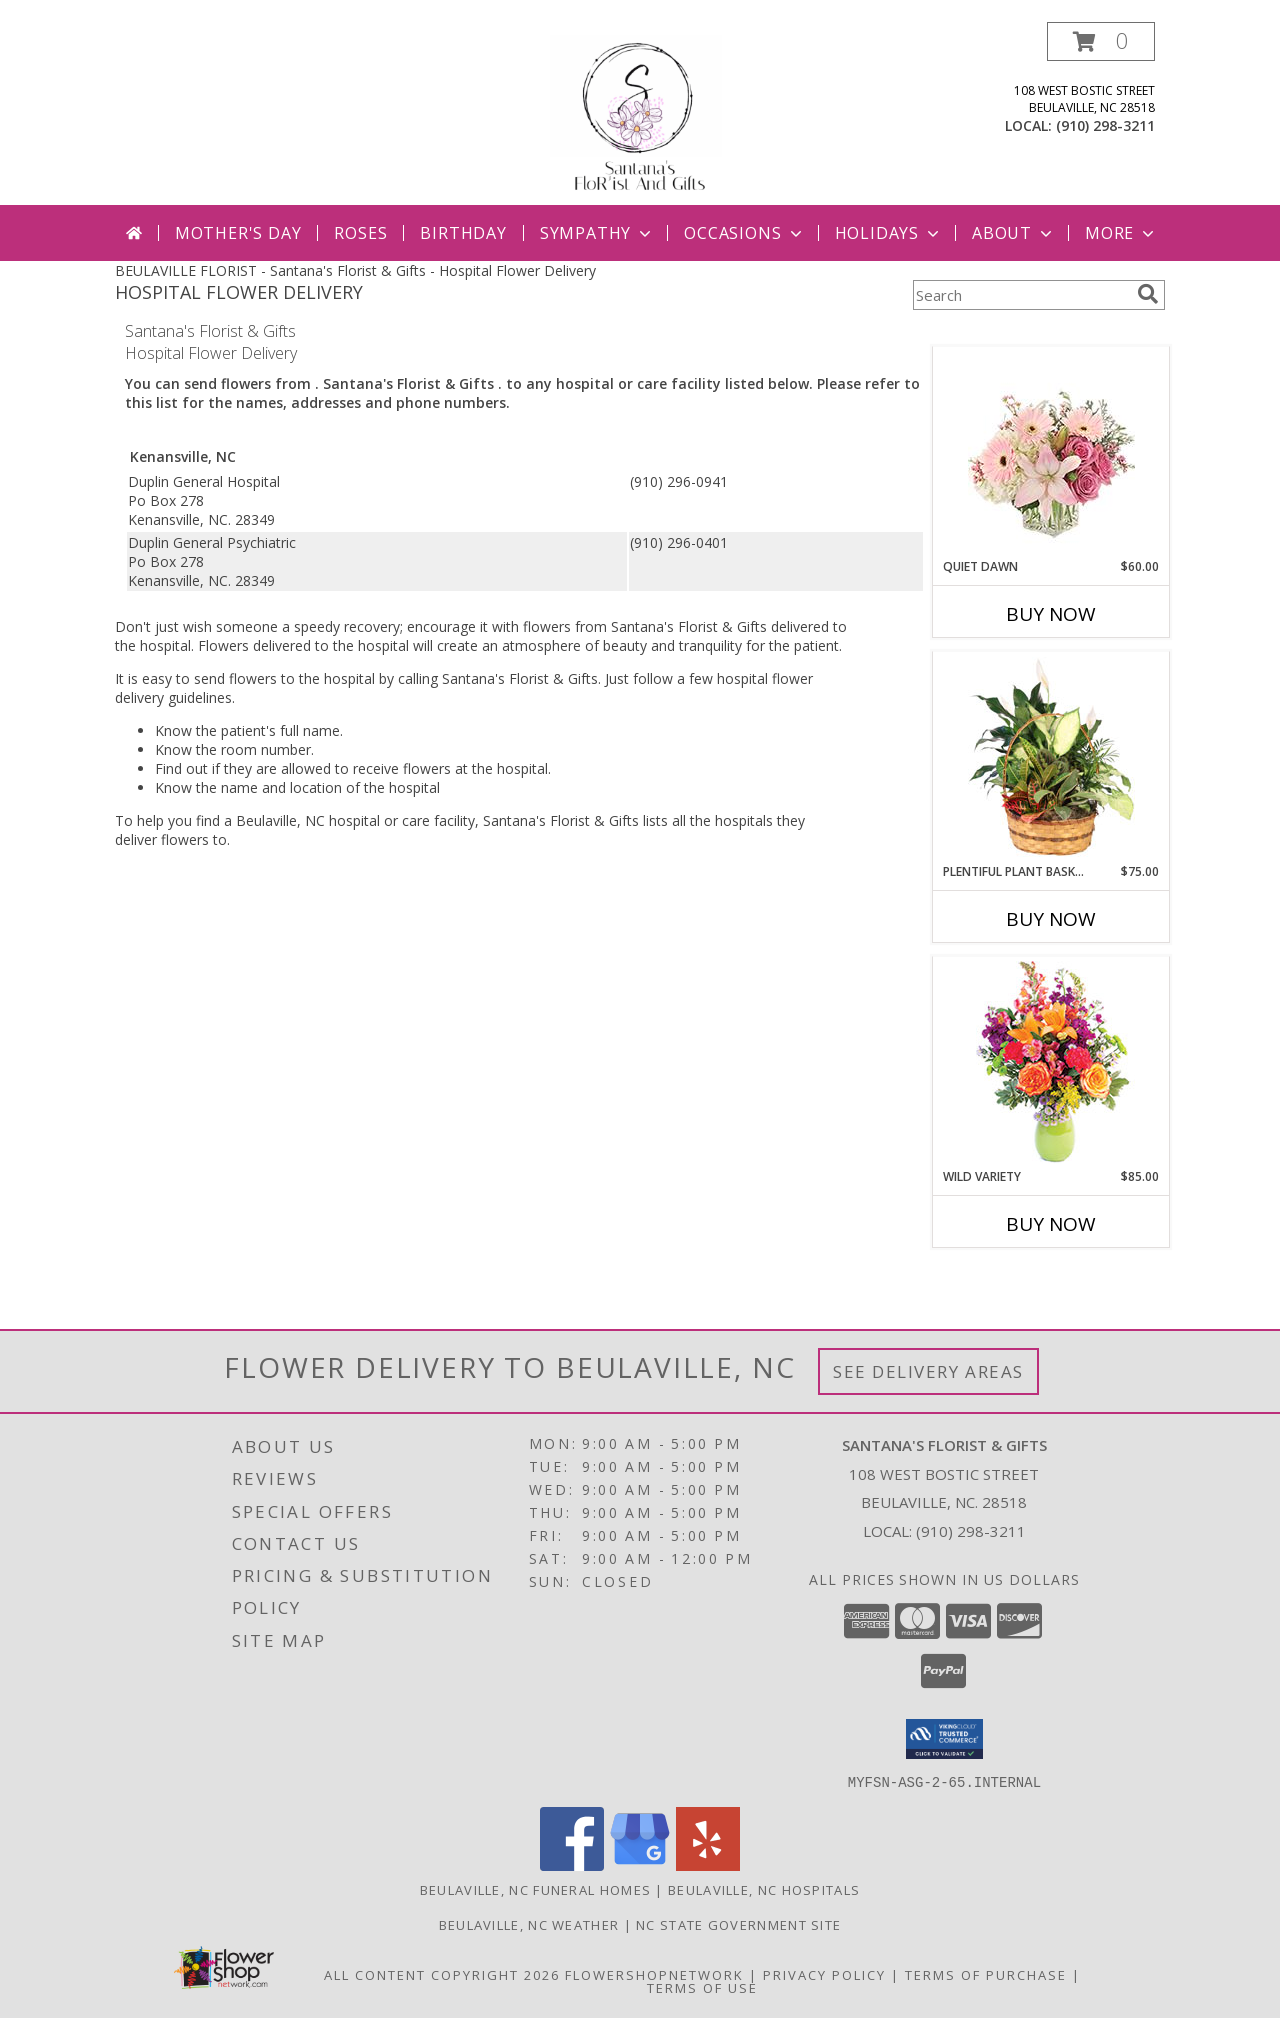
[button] (1101, 41)
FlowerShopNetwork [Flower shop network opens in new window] (654, 1974)
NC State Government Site (738, 1924)
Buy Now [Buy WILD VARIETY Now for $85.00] (1051, 1224)
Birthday (463, 233)
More (1121, 233)
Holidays (889, 233)
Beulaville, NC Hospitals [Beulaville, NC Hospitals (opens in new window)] (764, 1889)
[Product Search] (1021, 295)
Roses (360, 233)
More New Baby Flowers (1021, 1279)
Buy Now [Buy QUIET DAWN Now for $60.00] (1051, 614)
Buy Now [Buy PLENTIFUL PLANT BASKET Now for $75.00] (1051, 919)
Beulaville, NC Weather (529, 1924)
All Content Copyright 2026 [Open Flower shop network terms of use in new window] (442, 1974)
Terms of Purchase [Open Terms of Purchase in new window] (986, 1974)
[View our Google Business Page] (640, 1864)
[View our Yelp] (708, 1864)
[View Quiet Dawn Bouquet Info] (1051, 452)
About (1014, 233)
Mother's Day (238, 233)
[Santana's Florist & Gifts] (640, 113)
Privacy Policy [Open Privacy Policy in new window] (824, 1974)
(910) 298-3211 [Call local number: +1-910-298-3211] (1105, 125)
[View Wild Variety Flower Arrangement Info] (1051, 1062)
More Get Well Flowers (1022, 331)
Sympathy (597, 233)
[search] (1148, 294)
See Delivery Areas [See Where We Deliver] (928, 1371)
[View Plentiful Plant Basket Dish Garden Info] (1051, 758)
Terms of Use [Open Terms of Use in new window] (702, 1987)
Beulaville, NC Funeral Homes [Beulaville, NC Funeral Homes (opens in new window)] (535, 1889)
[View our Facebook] (572, 1864)
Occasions (744, 233)
